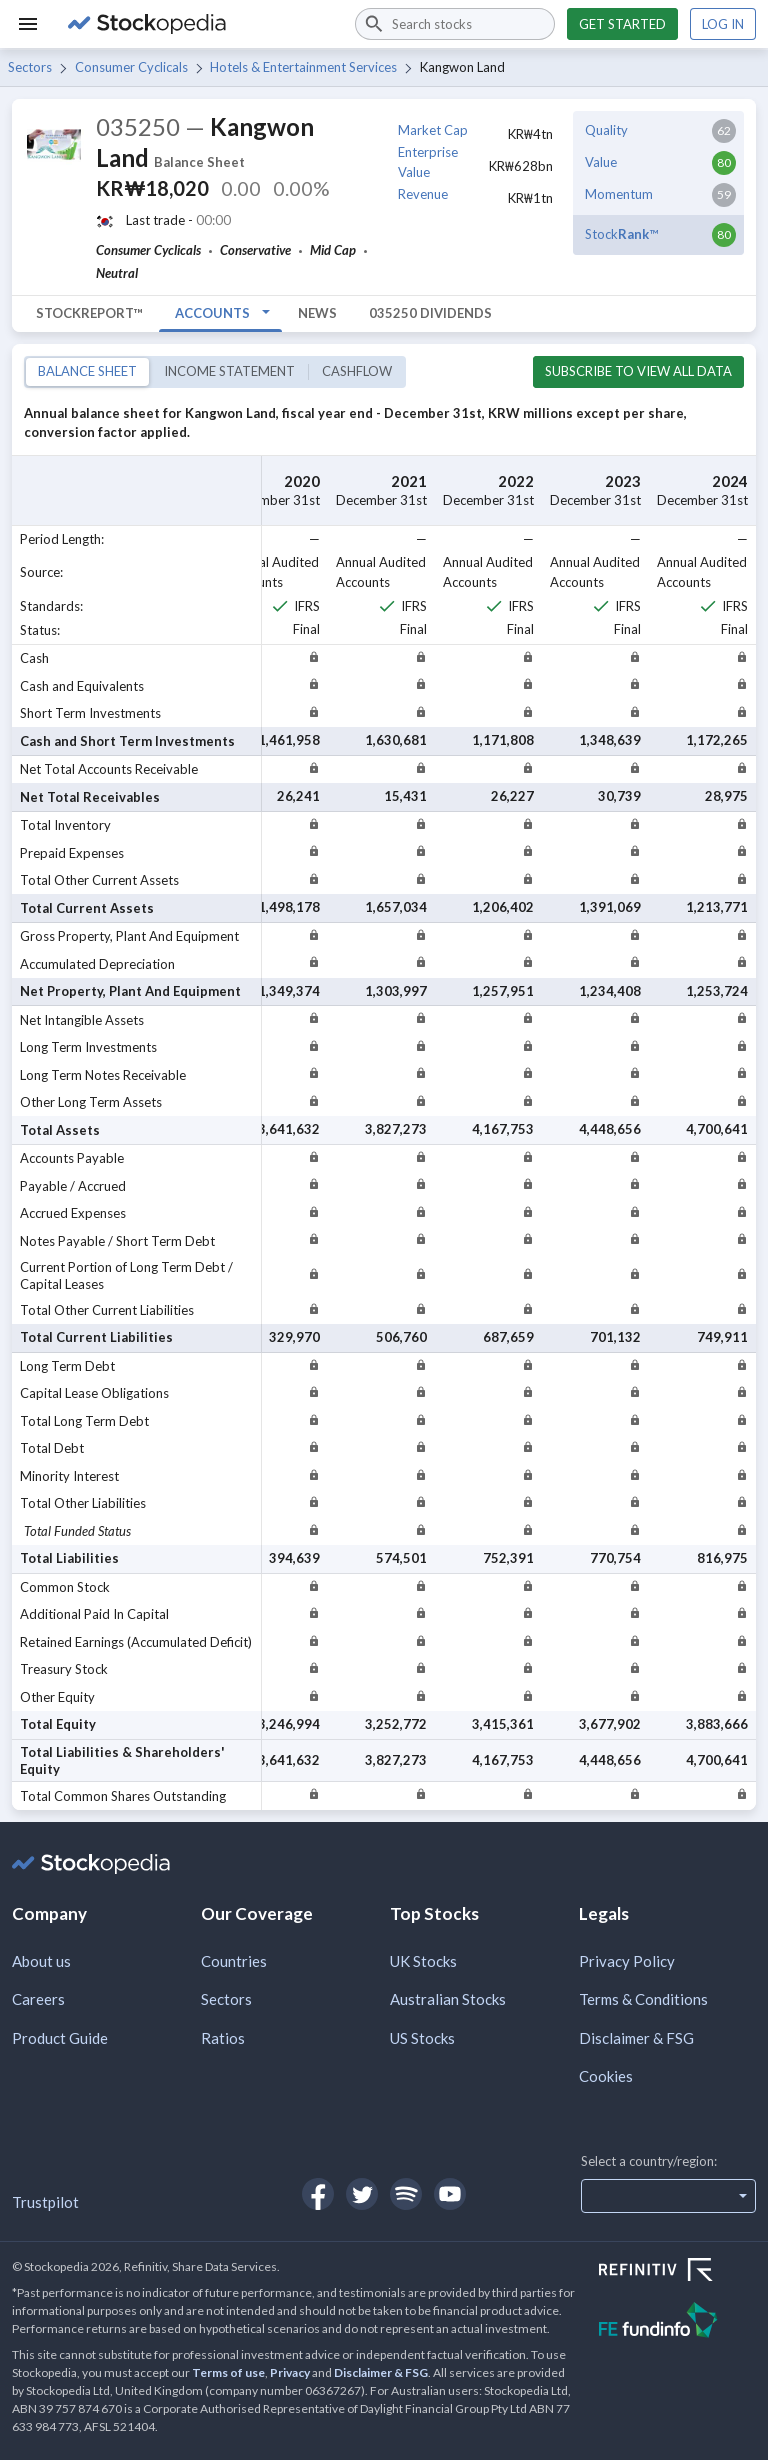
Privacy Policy (627, 1961)
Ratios (223, 2038)
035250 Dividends (430, 313)
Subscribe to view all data (638, 371)
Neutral (117, 273)
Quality (606, 130)
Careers (38, 1999)
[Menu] (28, 24)
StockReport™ (89, 313)
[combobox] (455, 24)
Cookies (606, 2076)
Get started (622, 24)
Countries (234, 1961)
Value (601, 162)
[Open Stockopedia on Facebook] (318, 2194)
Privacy (290, 2372)
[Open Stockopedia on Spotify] (406, 2194)
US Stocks (422, 2038)
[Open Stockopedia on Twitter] (362, 2194)
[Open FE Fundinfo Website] (677, 2322)
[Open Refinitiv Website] (677, 2272)
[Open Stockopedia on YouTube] (450, 2194)
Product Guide (60, 2038)
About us (41, 1961)
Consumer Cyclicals (131, 67)
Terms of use (228, 2372)
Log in (723, 24)
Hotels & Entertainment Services (303, 67)
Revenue (423, 194)
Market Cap (433, 130)
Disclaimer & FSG (636, 2038)
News (317, 313)
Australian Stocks (448, 1999)
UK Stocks (423, 1961)
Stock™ (621, 234)
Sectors (30, 67)
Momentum (619, 194)
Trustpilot (45, 2202)
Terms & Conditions (643, 1999)
